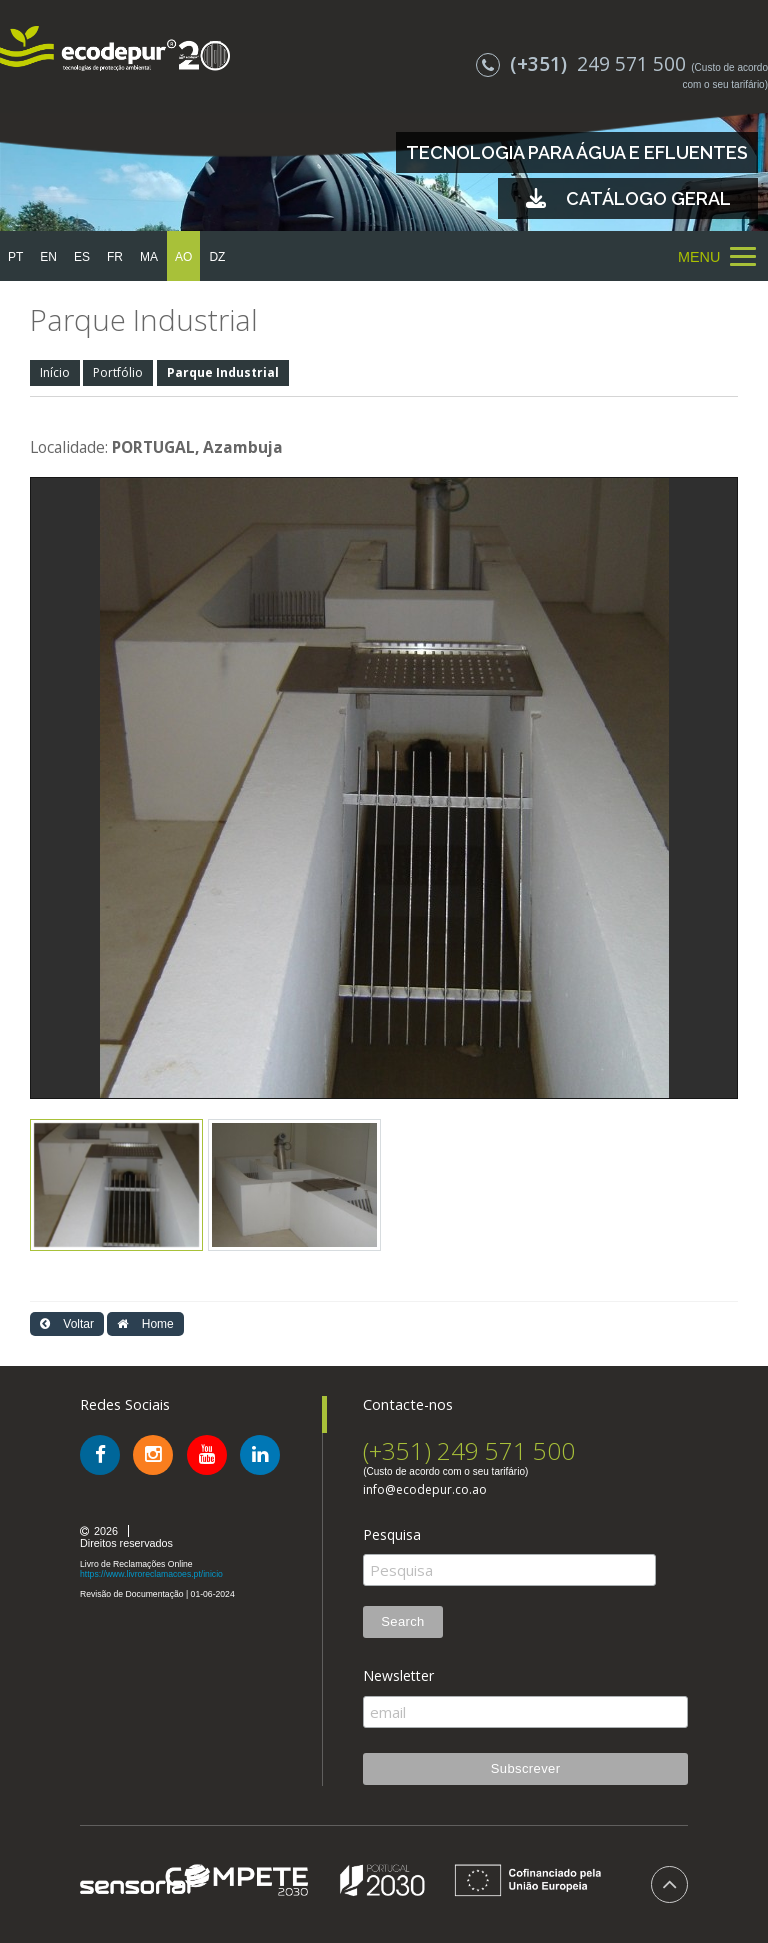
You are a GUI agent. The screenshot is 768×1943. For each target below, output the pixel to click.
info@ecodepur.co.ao (425, 1490)
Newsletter (398, 1676)
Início (55, 372)
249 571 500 (583, 63)
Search (403, 1621)
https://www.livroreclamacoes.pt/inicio (151, 1574)
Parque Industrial (223, 372)
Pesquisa (392, 1535)
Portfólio (118, 372)
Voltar (67, 1324)
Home (145, 1324)
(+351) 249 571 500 (469, 1450)
